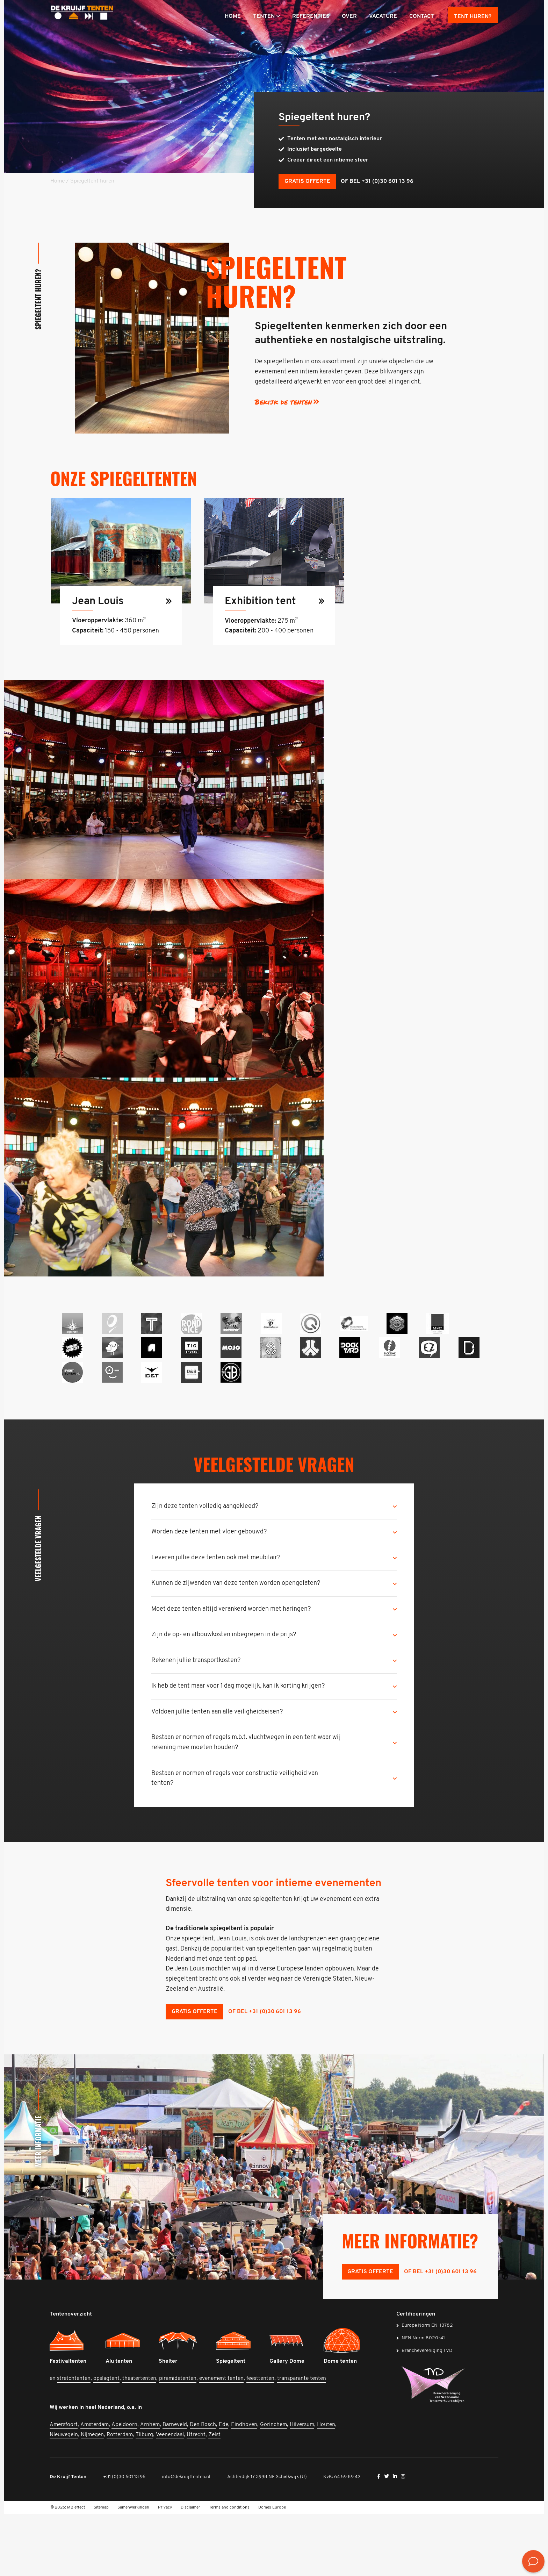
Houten (327, 2487)
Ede (224, 2487)
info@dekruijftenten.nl (187, 2538)
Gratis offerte (311, 183)
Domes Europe (272, 2570)
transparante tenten (302, 2440)
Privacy (165, 2570)
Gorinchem (274, 2487)
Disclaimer (190, 2570)
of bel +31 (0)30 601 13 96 (381, 183)
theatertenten (140, 2440)
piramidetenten (178, 2440)
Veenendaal (171, 2496)
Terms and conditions (229, 2570)
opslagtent (107, 2440)
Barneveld (175, 2487)
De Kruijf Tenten (68, 2538)
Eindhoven (245, 2487)
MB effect (76, 2570)
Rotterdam (120, 2496)
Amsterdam (95, 2487)
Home (57, 183)
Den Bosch (203, 2487)
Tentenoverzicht (71, 2376)
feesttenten (261, 2440)
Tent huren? (472, 17)
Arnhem (150, 2487)
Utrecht (196, 2496)
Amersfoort (64, 2487)
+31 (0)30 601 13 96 (125, 2538)
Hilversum (302, 2487)
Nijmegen (92, 2496)
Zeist (215, 2496)
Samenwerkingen (133, 2570)
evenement (270, 374)
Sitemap (101, 2570)
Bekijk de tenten (282, 404)
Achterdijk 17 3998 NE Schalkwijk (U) (268, 2538)
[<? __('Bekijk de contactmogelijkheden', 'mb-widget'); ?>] (533, 2561)
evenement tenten (222, 2440)
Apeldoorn (125, 2487)
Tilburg (145, 2496)
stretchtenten (74, 2440)
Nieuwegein (64, 2496)
